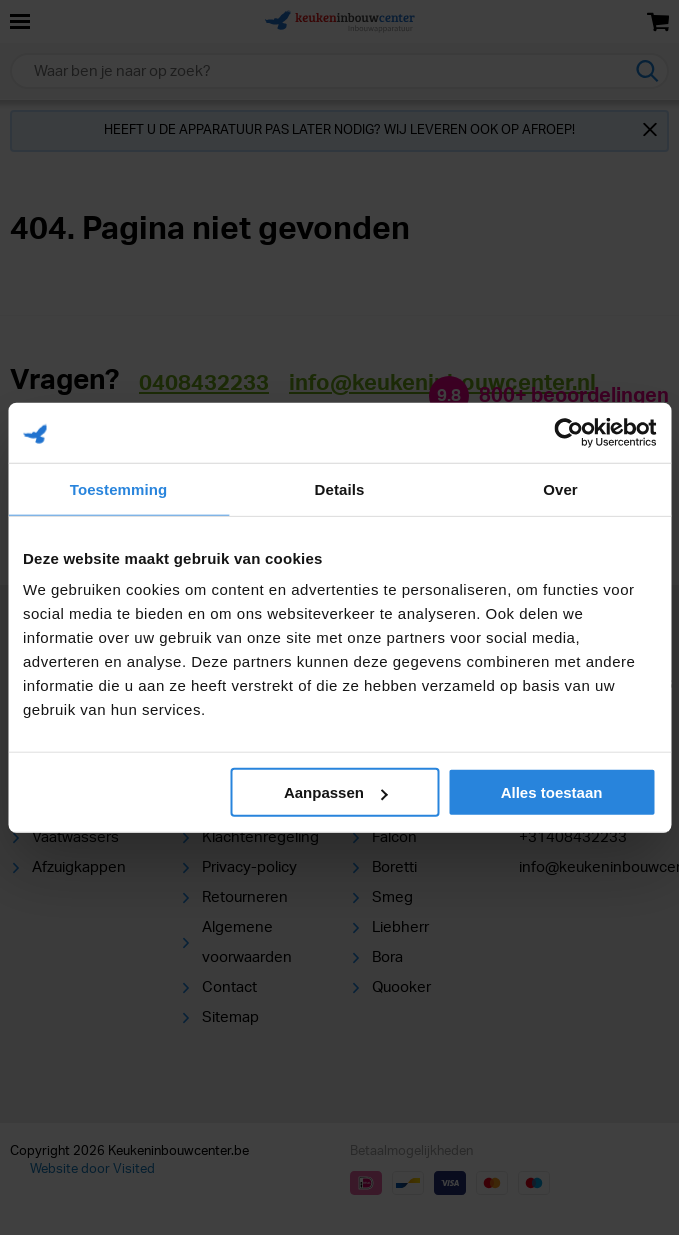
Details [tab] (340, 488)
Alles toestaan (552, 792)
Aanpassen (336, 792)
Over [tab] (560, 488)
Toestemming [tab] (119, 488)
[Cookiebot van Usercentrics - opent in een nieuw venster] (568, 432)
